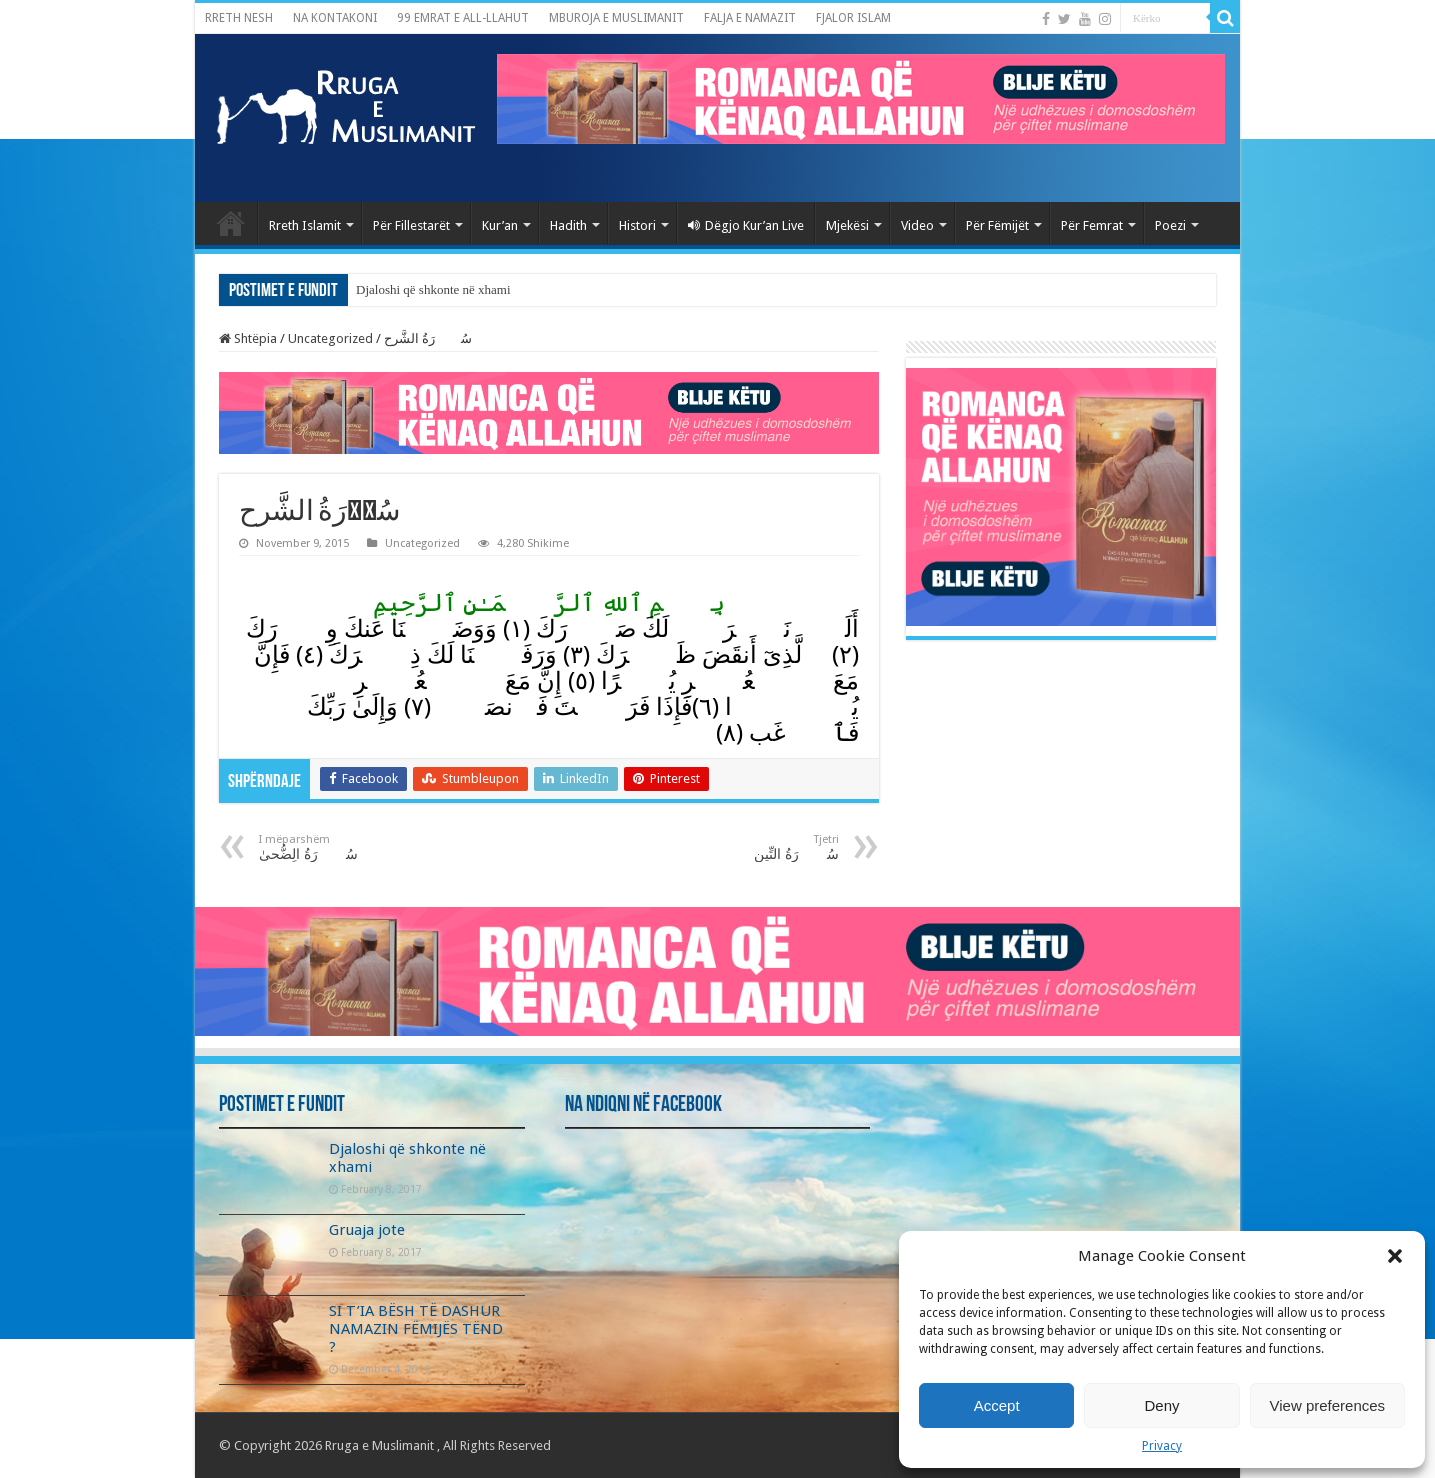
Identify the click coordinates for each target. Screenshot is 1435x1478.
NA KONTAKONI (335, 18)
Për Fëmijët (997, 225)
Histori (637, 225)
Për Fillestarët (411, 225)
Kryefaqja (231, 223)
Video (917, 225)
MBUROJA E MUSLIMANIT (616, 18)
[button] (1395, 1256)
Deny (1161, 1405)
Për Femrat (1092, 225)
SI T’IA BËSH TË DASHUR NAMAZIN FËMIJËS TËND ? (416, 1329)
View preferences (1328, 1405)
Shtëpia (248, 338)
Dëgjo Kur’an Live (746, 225)
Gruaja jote (367, 1230)
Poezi (1170, 225)
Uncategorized (330, 338)
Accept (997, 1405)
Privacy (1162, 1446)
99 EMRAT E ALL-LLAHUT (463, 18)
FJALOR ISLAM (853, 18)
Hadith (568, 225)
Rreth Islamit (305, 225)
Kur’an (500, 225)
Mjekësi (847, 225)
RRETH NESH (239, 18)
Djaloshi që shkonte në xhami (433, 289)
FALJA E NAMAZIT (750, 18)
